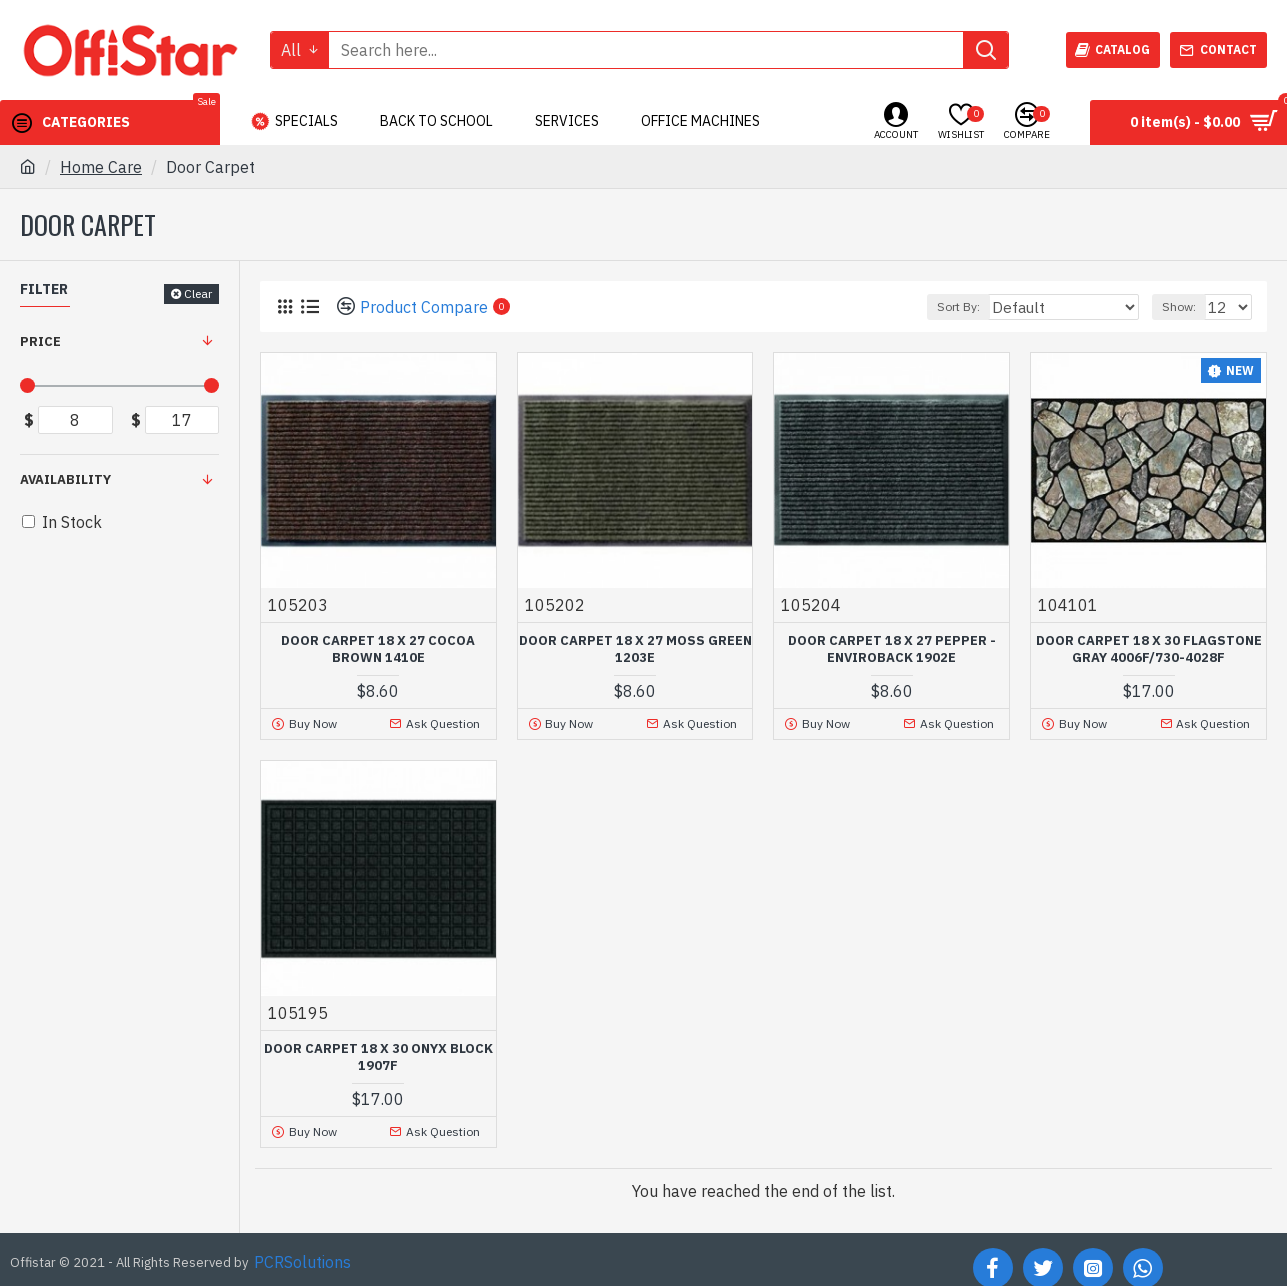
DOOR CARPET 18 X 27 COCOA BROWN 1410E (378, 649)
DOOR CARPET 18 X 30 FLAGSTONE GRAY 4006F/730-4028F (1149, 649)
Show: (1185, 306)
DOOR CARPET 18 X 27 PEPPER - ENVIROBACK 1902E (892, 649)
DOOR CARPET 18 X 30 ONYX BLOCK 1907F (378, 1054)
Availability (65, 479)
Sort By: (997, 306)
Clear (198, 293)
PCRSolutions (302, 1257)
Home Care (101, 167)
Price (40, 341)
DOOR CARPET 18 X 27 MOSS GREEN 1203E (635, 649)
